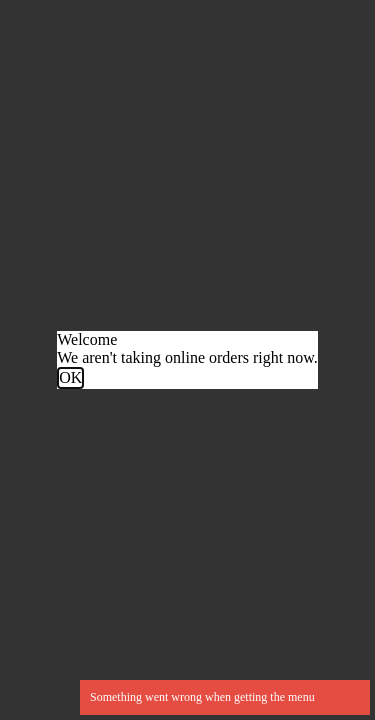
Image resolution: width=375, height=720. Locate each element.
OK (70, 377)
